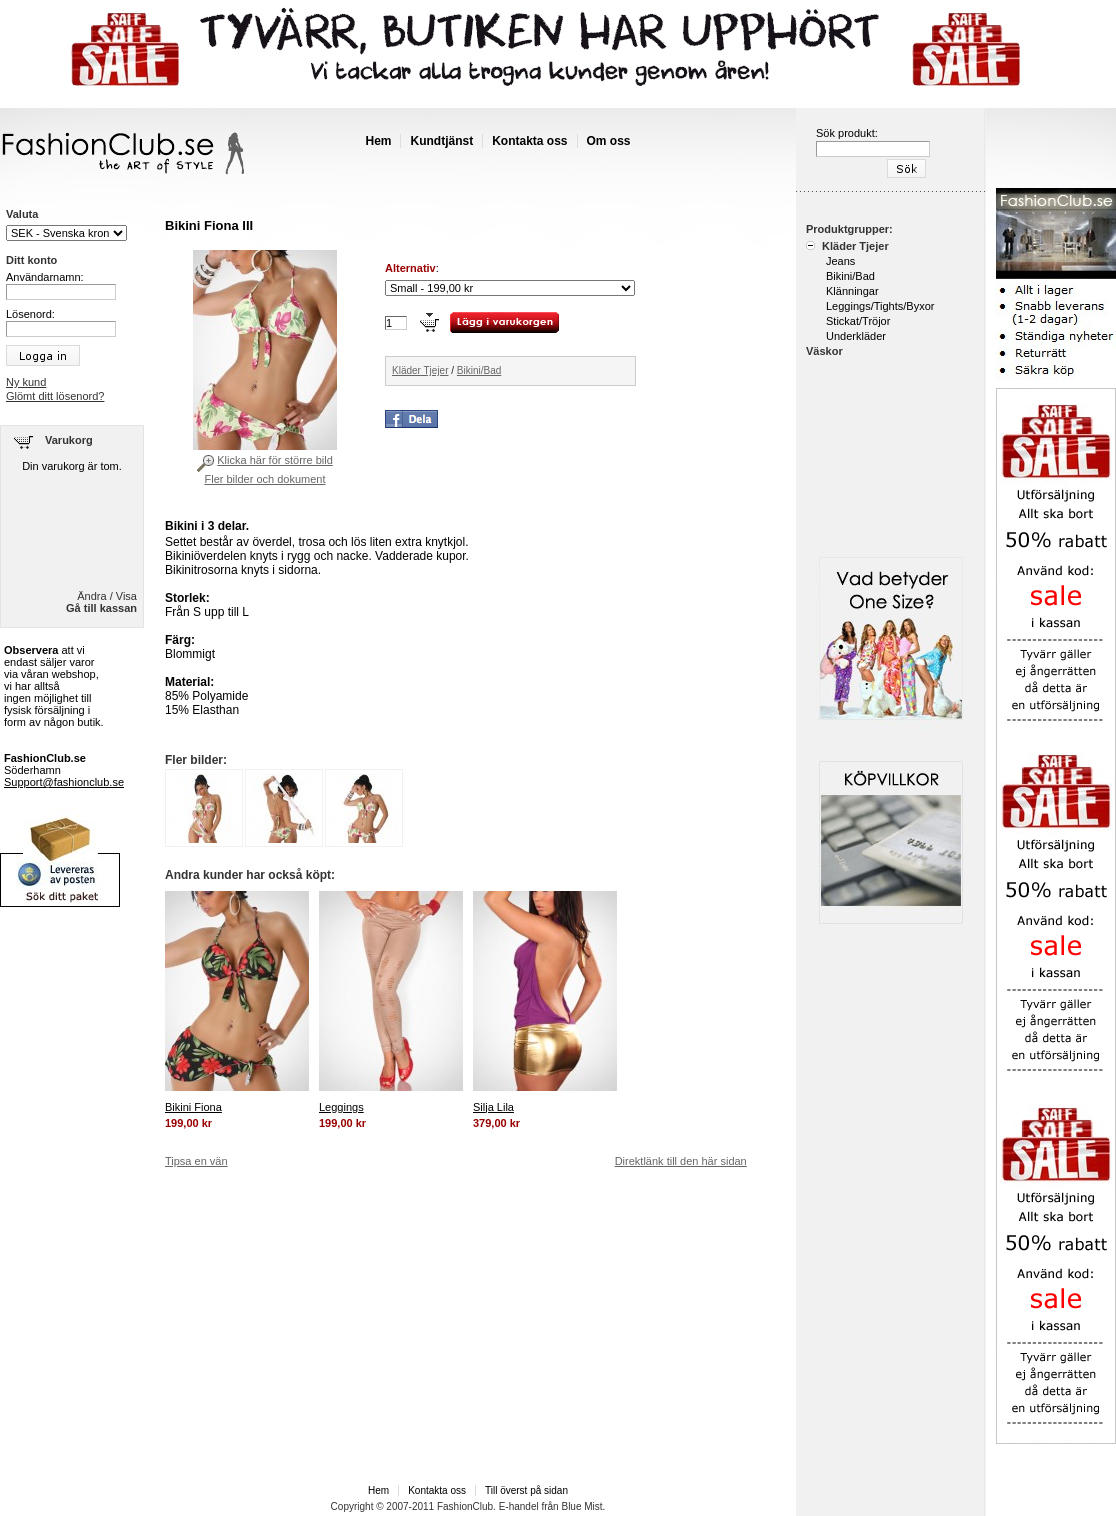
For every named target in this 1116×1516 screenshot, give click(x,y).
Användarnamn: (45, 277)
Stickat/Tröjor (858, 321)
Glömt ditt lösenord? (55, 396)
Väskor (824, 351)
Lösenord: (30, 314)
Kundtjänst (441, 141)
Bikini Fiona (193, 1107)
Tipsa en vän (196, 1161)
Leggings (341, 1107)
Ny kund (26, 382)
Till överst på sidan (526, 1490)
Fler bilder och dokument (264, 479)
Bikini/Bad (479, 370)
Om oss (609, 141)
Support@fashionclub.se (64, 782)
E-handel (519, 1506)
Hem (378, 141)
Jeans (840, 261)
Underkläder (856, 336)
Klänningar (852, 291)
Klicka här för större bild (275, 460)
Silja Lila (493, 1107)
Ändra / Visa (107, 596)
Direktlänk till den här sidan (681, 1161)
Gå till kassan (101, 608)
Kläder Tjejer (420, 370)
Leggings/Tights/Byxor (880, 306)
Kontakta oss (529, 141)
